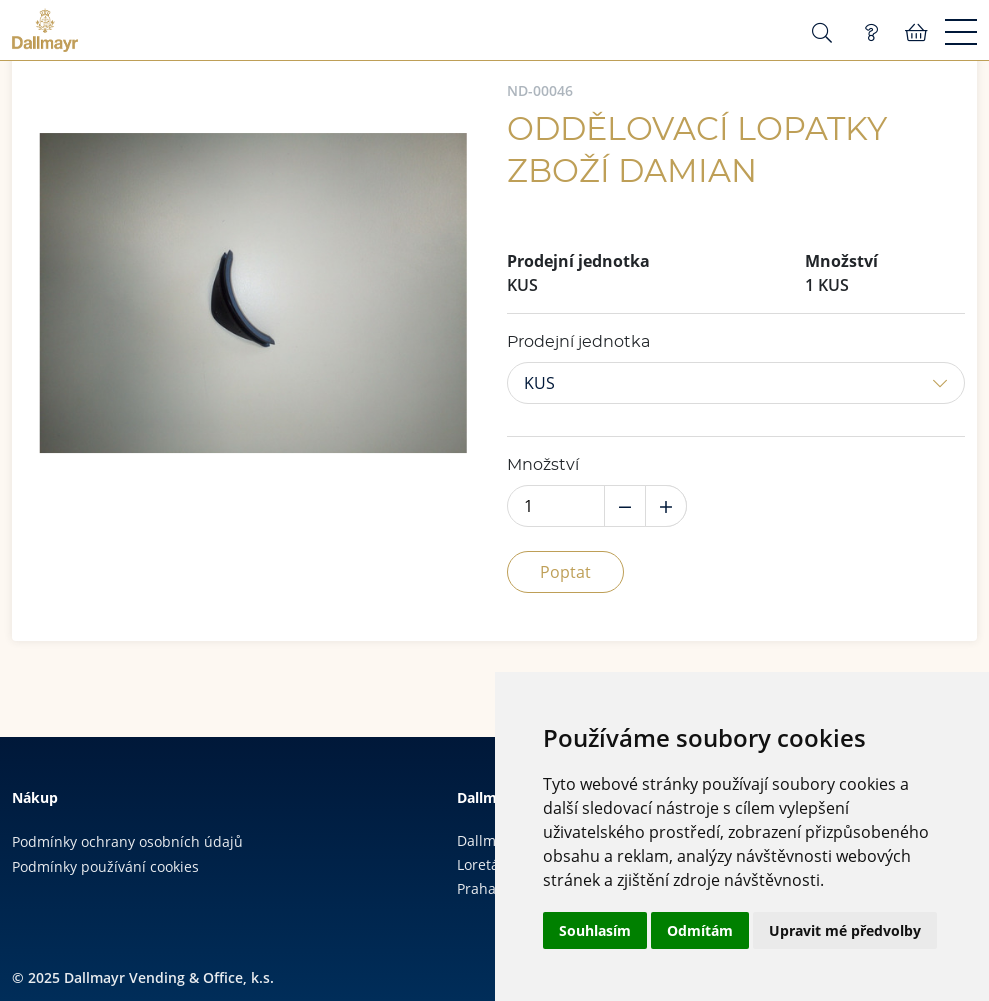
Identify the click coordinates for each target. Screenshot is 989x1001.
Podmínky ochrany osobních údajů (127, 841)
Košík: (916, 33)
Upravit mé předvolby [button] (845, 930)
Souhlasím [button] (595, 930)
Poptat (565, 572)
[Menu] (961, 33)
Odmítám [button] (700, 930)
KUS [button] (539, 383)
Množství (543, 465)
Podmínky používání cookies (105, 866)
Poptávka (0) (871, 33)
